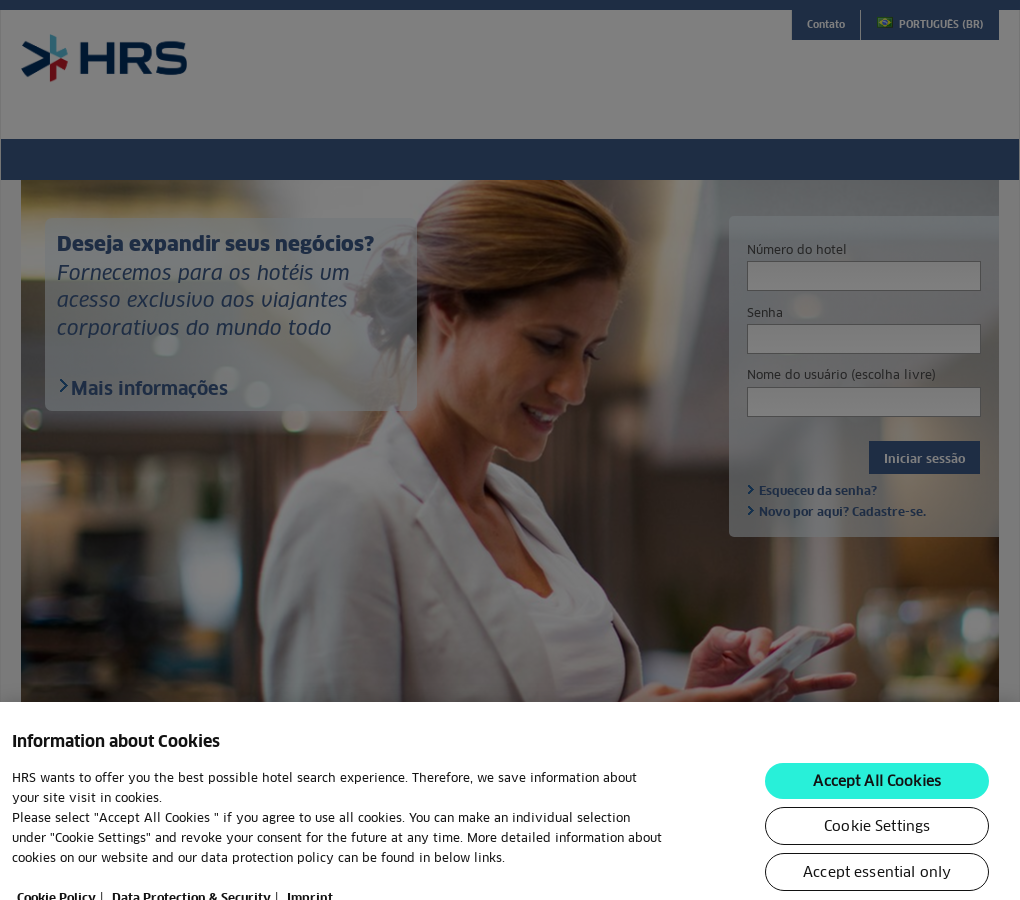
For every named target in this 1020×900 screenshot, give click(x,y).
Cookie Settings (877, 834)
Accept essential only (877, 880)
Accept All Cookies (877, 789)
